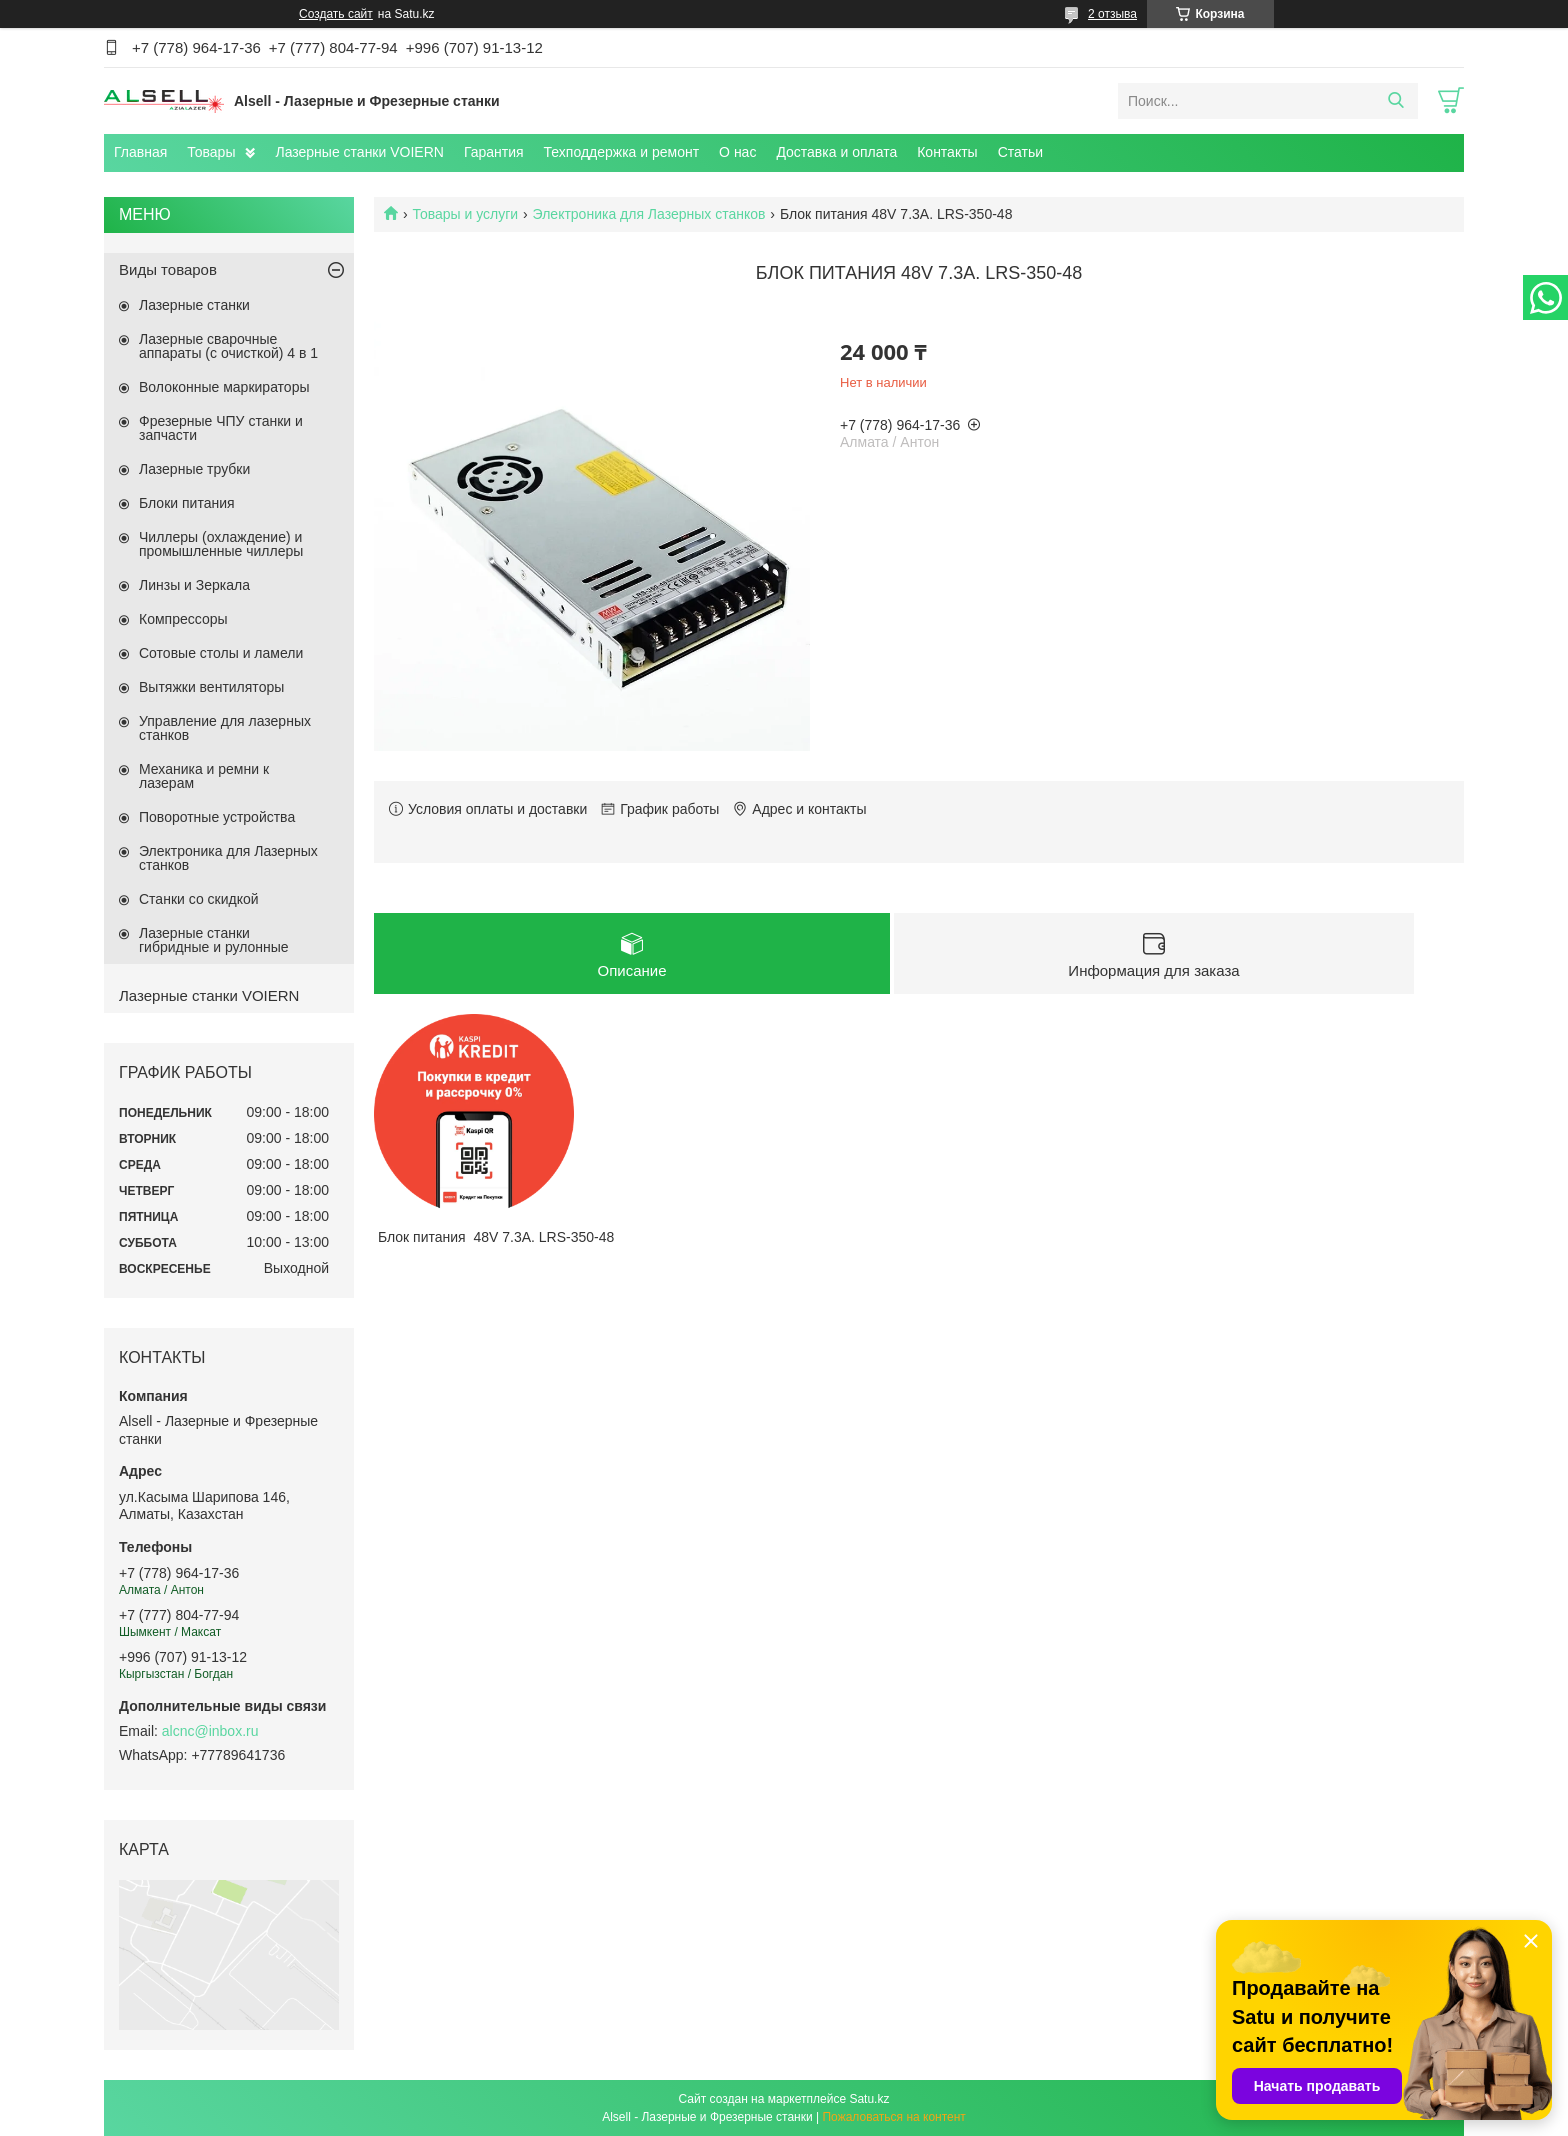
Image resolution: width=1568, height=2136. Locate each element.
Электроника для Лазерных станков (649, 214)
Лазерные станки (194, 305)
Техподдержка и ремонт (622, 152)
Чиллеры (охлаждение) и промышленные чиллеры (221, 544)
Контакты (947, 152)
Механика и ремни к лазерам (204, 776)
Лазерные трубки (194, 469)
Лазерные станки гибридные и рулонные (214, 940)
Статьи (1020, 152)
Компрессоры (183, 619)
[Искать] (1395, 101)
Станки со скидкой (199, 899)
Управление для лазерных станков (225, 728)
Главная (140, 152)
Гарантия (494, 152)
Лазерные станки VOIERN (359, 152)
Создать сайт (336, 14)
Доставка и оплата (836, 152)
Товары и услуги (465, 214)
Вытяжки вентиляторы (211, 687)
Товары (211, 152)
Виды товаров (168, 269)
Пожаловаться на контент (893, 2117)
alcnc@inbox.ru (210, 1731)
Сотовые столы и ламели (221, 653)
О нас (737, 152)
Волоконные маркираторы (224, 387)
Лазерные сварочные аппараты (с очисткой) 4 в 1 (228, 346)
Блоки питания (187, 503)
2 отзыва (1112, 14)
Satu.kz (869, 2099)
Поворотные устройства (217, 817)
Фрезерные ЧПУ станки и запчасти (221, 428)
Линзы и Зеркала (194, 585)
